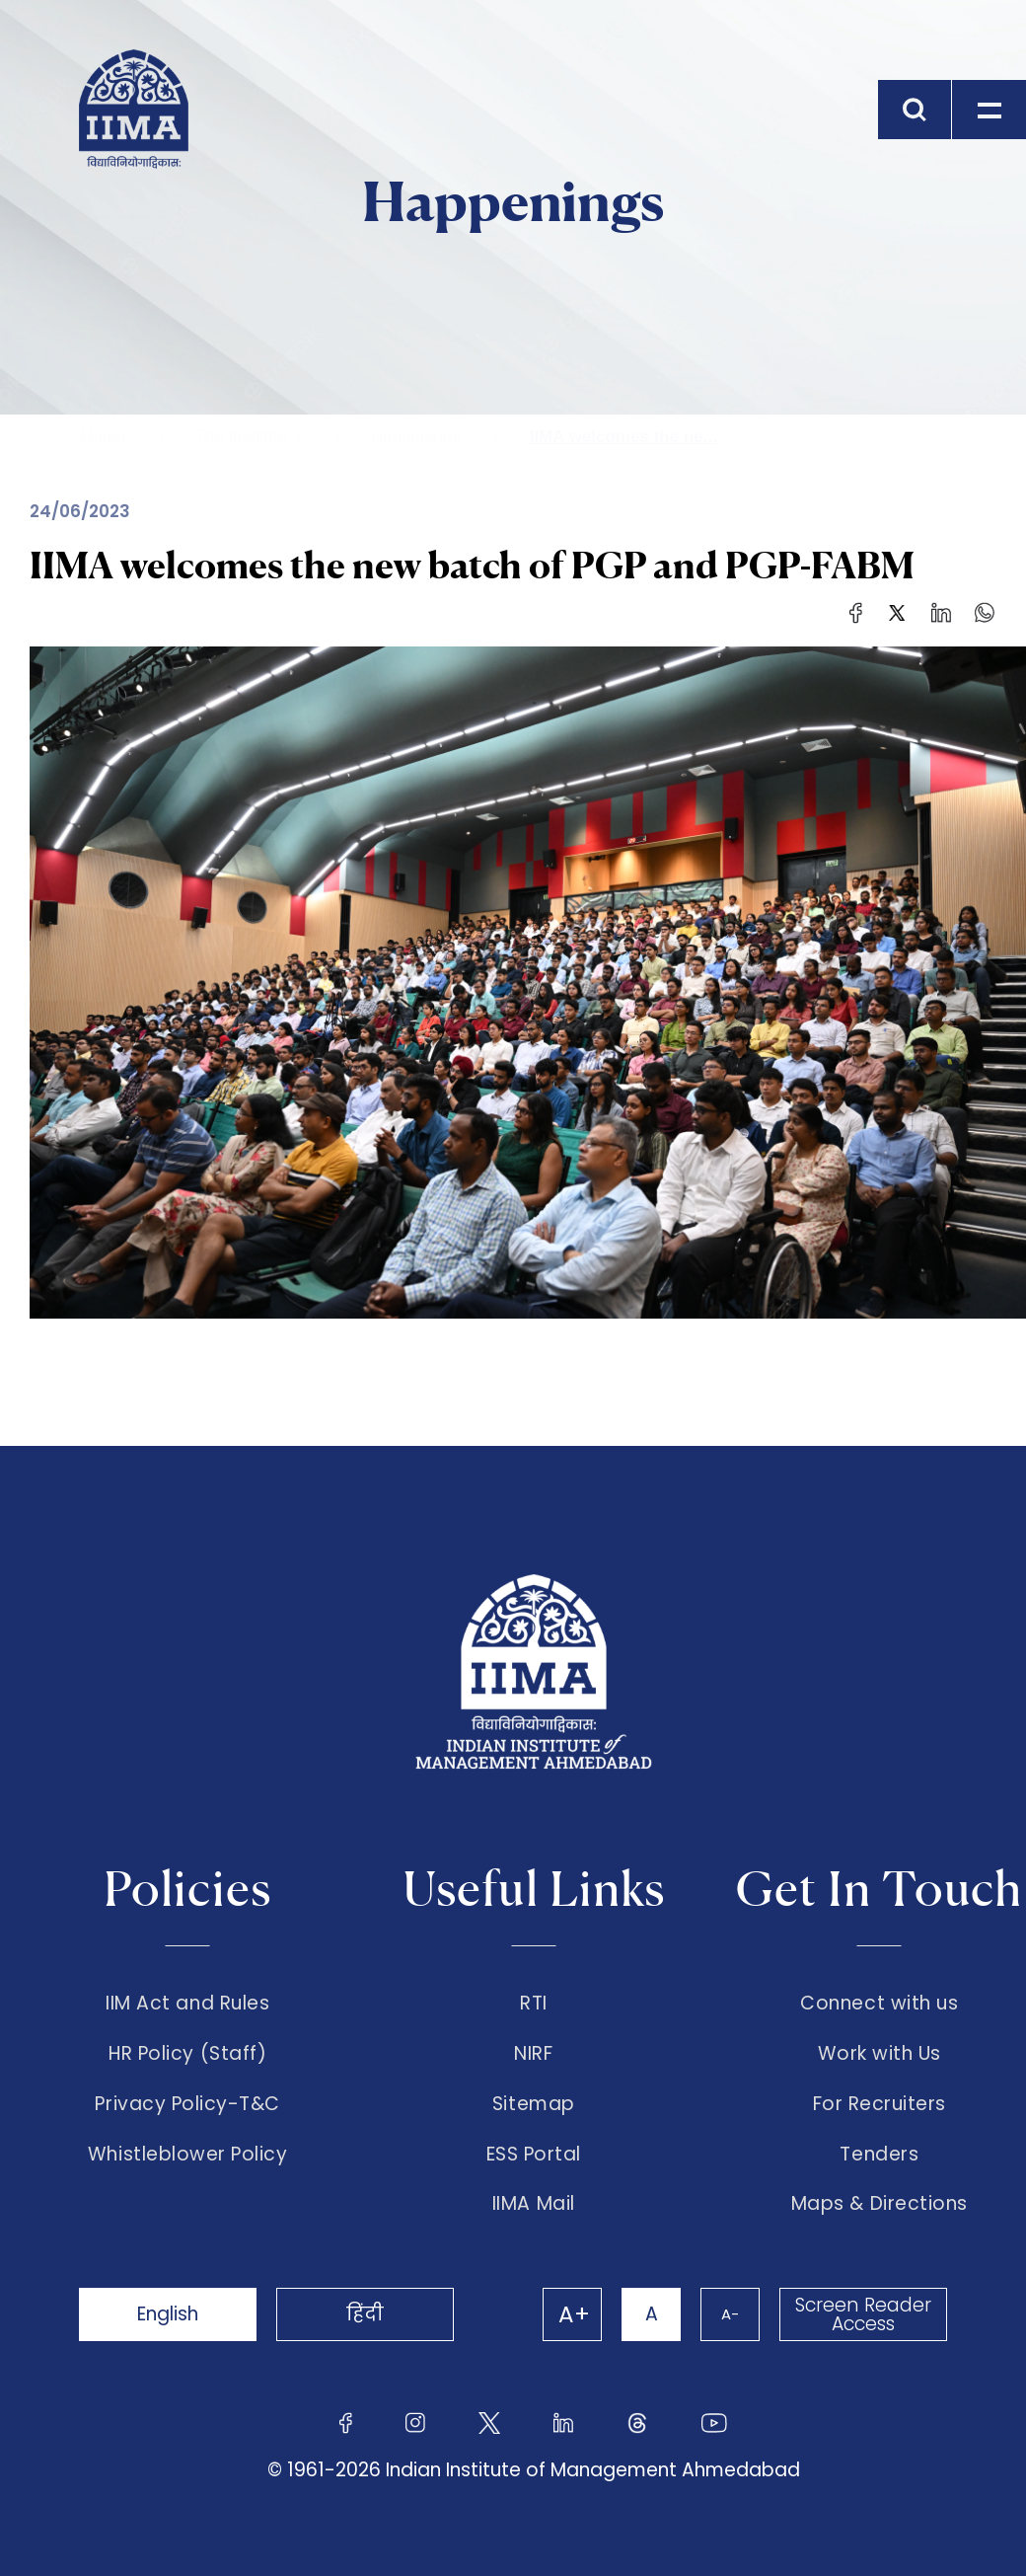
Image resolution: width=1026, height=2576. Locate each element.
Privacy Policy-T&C (187, 2104)
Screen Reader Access (863, 2314)
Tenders (879, 2154)
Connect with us (879, 2003)
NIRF (533, 2054)
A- (730, 2314)
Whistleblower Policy (188, 2154)
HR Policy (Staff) (187, 2054)
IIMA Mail (533, 2204)
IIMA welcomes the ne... (623, 436)
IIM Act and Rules (187, 2003)
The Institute (240, 436)
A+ (574, 2314)
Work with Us (879, 2054)
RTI (534, 2003)
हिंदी (365, 2314)
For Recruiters (879, 2104)
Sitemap (533, 2104)
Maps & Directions (879, 2204)
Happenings (416, 436)
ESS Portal (533, 2154)
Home (103, 436)
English (167, 2314)
